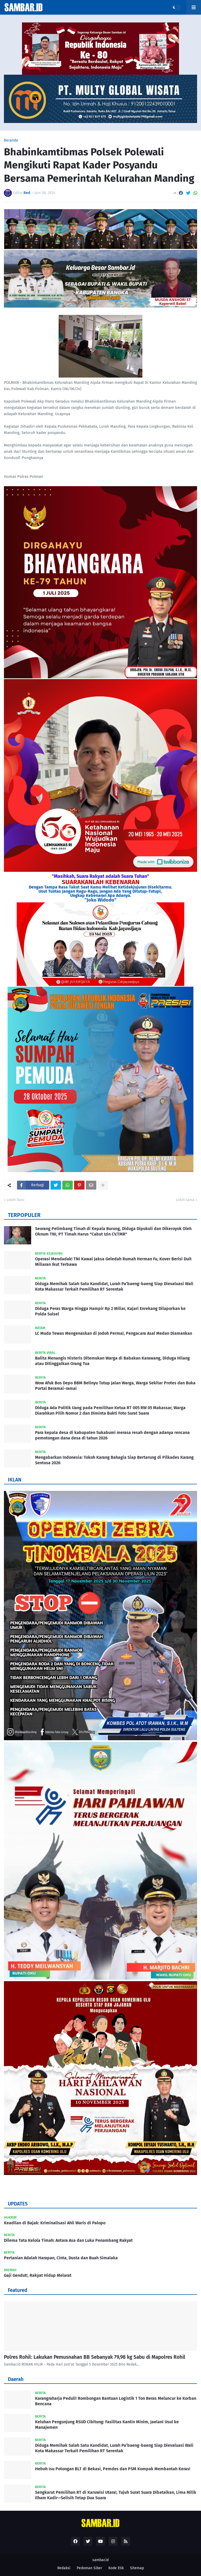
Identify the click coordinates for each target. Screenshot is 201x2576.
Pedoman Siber (89, 2568)
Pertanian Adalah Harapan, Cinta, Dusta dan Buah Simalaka (61, 2257)
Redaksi (63, 2568)
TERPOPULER (24, 1215)
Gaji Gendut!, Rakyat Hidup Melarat (37, 2275)
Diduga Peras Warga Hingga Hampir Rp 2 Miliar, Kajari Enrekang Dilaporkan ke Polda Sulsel (110, 1311)
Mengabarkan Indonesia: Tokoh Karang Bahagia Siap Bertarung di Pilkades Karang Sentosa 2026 (114, 1460)
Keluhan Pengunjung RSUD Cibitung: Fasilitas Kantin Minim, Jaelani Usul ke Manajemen (107, 2424)
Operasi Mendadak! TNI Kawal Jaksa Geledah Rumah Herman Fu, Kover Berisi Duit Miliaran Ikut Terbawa (113, 1261)
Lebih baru (15, 1200)
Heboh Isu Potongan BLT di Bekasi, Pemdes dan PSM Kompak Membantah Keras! (112, 2468)
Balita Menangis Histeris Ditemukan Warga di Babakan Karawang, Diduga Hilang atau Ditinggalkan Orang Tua (112, 1361)
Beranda (11, 140)
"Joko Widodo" (100, 900)
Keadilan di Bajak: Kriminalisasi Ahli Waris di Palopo (54, 2222)
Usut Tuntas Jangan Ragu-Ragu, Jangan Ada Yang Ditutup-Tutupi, (100, 891)
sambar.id (100, 2560)
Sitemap (137, 2568)
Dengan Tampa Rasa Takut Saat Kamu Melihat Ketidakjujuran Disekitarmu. (100, 887)
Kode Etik (116, 2568)
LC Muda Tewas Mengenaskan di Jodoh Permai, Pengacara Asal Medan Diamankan (113, 1333)
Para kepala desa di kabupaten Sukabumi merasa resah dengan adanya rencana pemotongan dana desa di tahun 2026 (112, 1435)
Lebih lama (185, 1200)
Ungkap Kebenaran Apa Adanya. (100, 895)
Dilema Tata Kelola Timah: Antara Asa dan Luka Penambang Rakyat (68, 2240)
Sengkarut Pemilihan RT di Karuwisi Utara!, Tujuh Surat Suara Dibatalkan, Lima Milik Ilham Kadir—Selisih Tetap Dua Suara (115, 2495)
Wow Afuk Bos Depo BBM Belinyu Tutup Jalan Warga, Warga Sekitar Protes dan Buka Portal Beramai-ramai (115, 1385)
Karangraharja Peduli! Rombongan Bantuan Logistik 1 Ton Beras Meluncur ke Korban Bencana (115, 2401)
